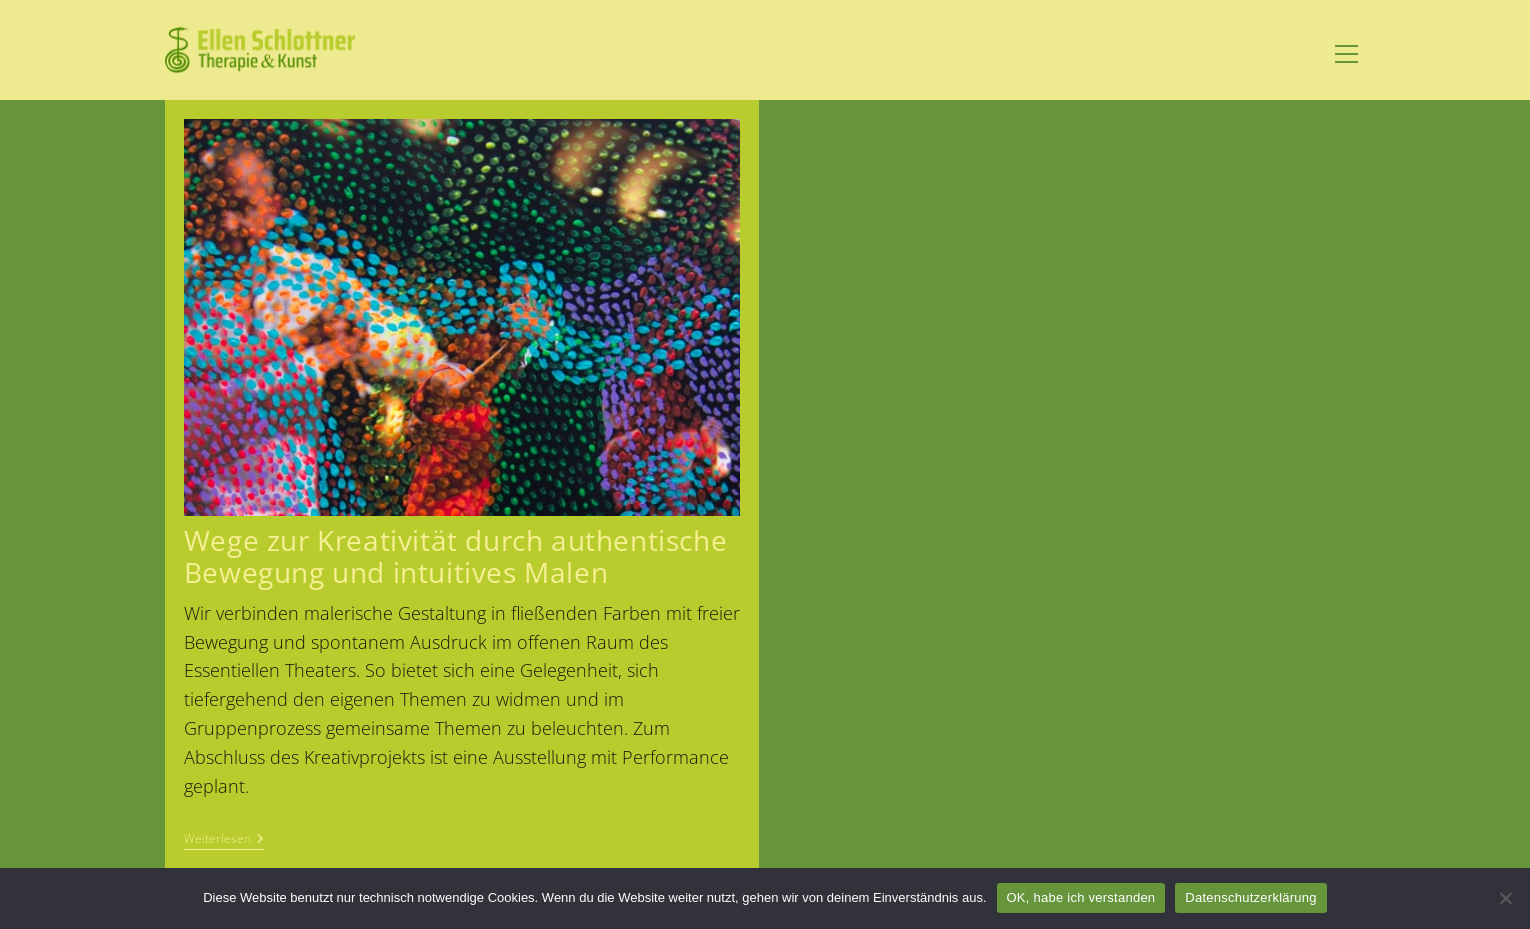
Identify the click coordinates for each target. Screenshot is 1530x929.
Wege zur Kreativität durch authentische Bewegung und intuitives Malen (455, 555)
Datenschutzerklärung (1250, 897)
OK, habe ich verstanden (1081, 897)
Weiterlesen (224, 840)
